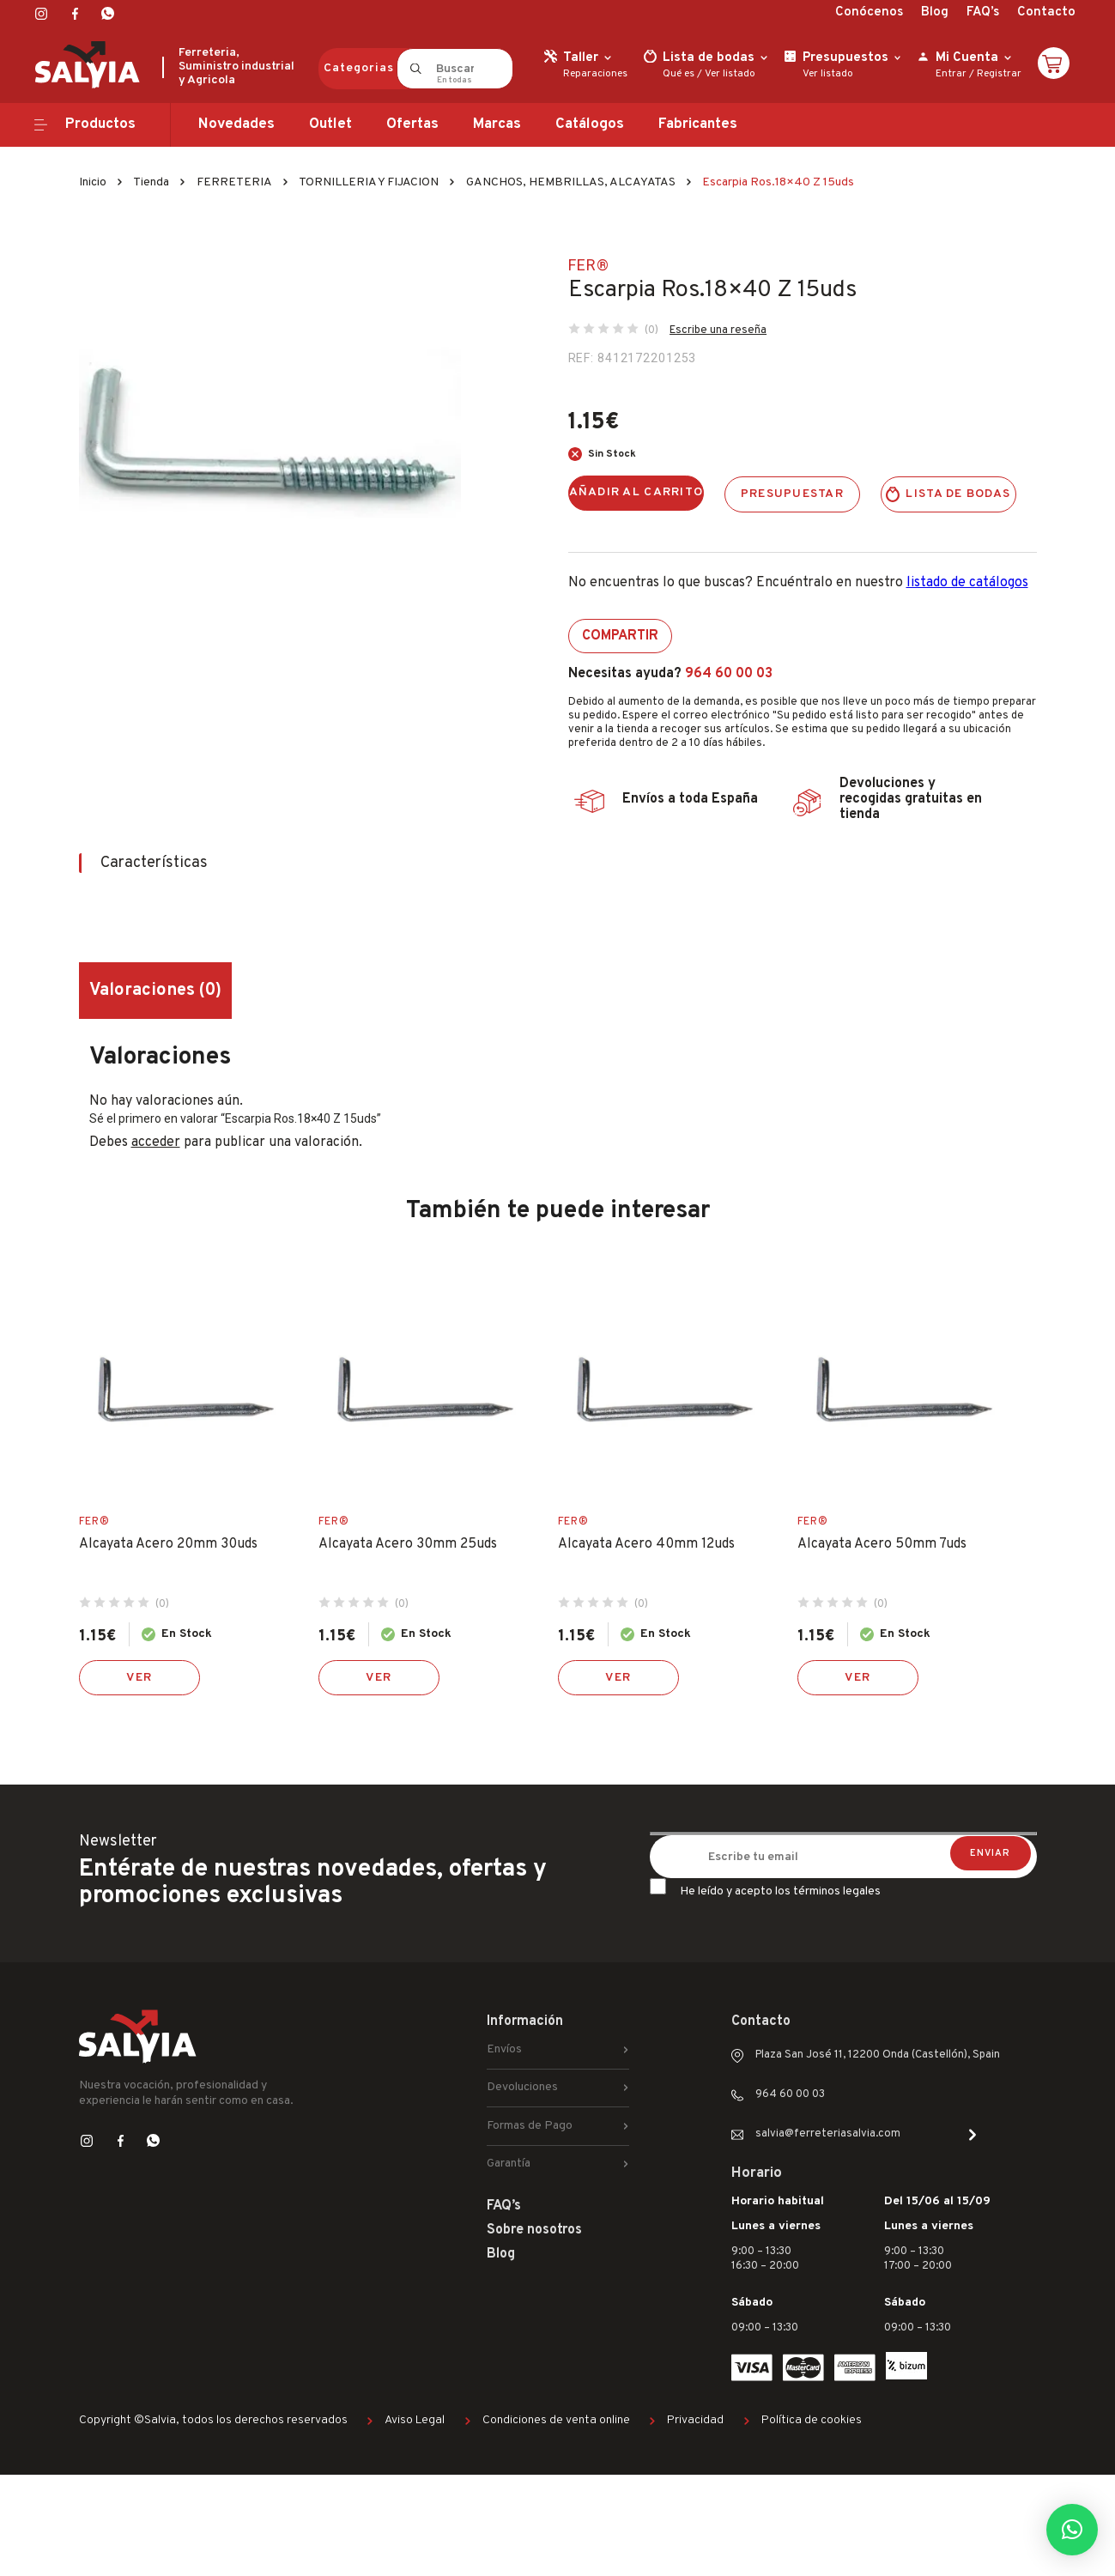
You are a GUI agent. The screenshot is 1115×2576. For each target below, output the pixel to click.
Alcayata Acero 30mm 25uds (407, 1544)
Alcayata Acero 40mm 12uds (646, 1544)
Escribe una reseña (718, 330)
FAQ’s (983, 12)
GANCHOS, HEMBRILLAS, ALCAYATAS (571, 182)
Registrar (999, 74)
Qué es (678, 74)
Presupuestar (792, 494)
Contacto (1046, 12)
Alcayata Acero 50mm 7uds (882, 1544)
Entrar (951, 74)
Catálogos (589, 124)
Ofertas (412, 124)
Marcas (497, 124)
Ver (139, 1677)
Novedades (236, 124)
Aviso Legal (415, 2420)
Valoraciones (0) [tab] (155, 990)
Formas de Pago (530, 2125)
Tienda (151, 182)
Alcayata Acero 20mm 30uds (168, 1544)
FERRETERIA (234, 182)
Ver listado (730, 74)
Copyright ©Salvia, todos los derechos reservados (213, 2420)
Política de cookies (811, 2420)
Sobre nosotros (534, 2230)
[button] (1072, 2529)
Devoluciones (522, 2087)
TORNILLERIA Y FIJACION (369, 182)
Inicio (92, 182)
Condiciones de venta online (556, 2420)
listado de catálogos (967, 582)
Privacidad (695, 2420)
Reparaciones (595, 74)
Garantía (508, 2163)
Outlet (330, 124)
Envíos (504, 2049)
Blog (934, 12)
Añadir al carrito (636, 492)
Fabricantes (697, 124)
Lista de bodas (958, 494)
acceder (155, 1142)
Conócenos (869, 12)
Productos (100, 124)
